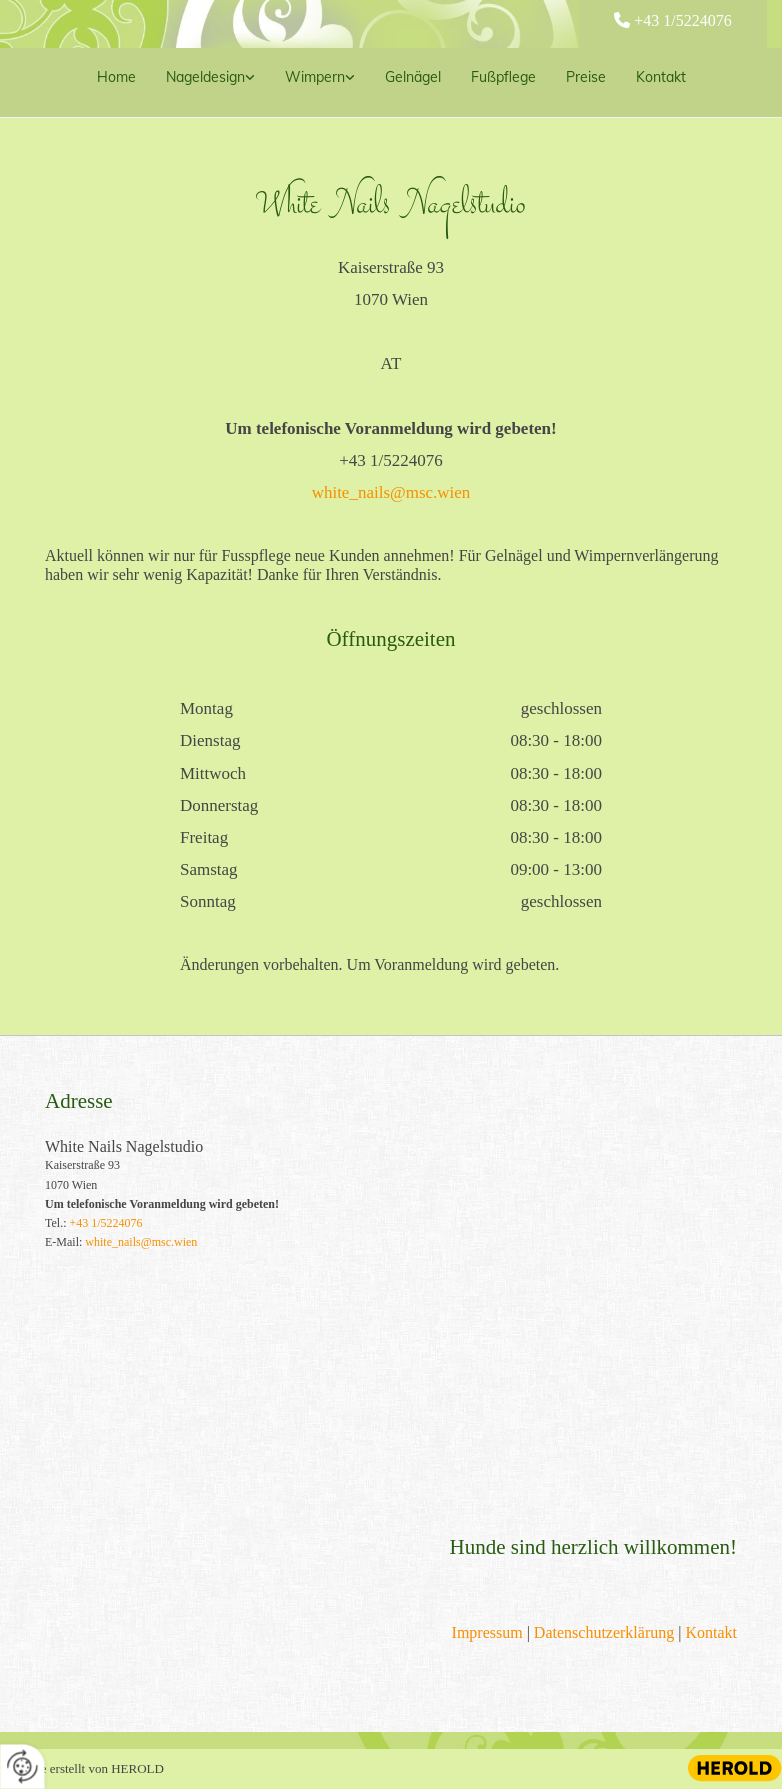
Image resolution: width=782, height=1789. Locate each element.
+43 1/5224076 (682, 20)
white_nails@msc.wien (391, 492)
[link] (210, 82)
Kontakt (661, 77)
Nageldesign (205, 77)
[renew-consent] (22, 1766)
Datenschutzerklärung (604, 1632)
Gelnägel (413, 77)
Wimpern (315, 77)
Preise (586, 77)
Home (116, 77)
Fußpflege (503, 77)
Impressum (487, 1632)
